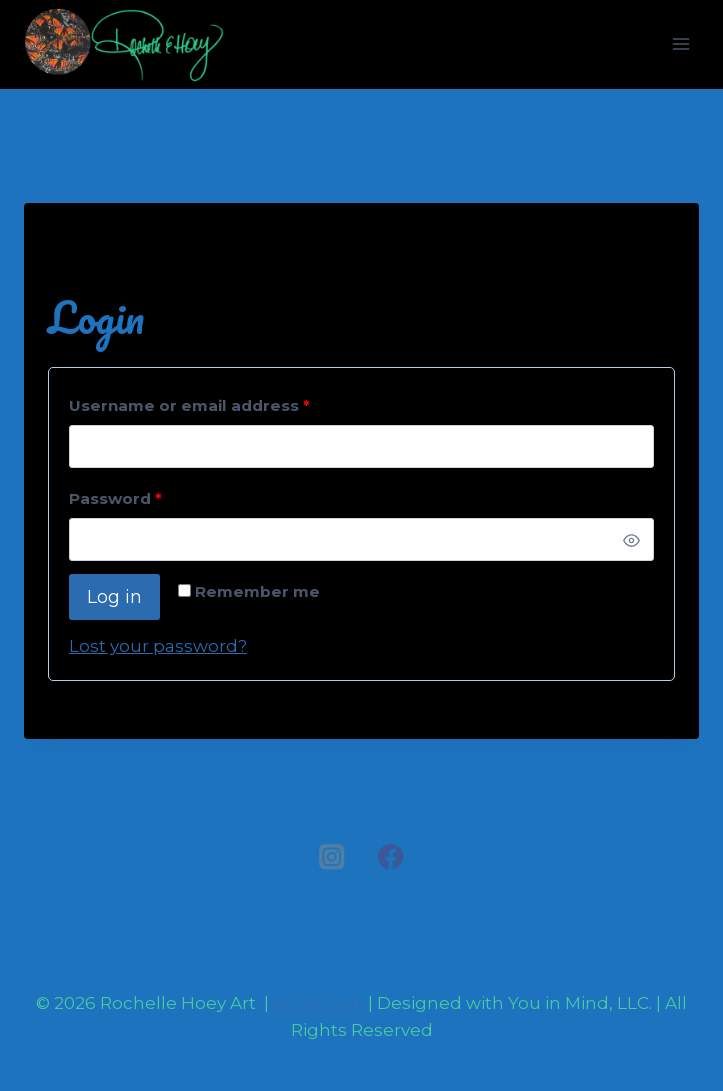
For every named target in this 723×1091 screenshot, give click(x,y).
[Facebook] (390, 857)
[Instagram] (332, 857)
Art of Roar (318, 1003)
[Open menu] (680, 44)
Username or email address (194, 406)
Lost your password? (158, 646)
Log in (114, 597)
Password (120, 499)
